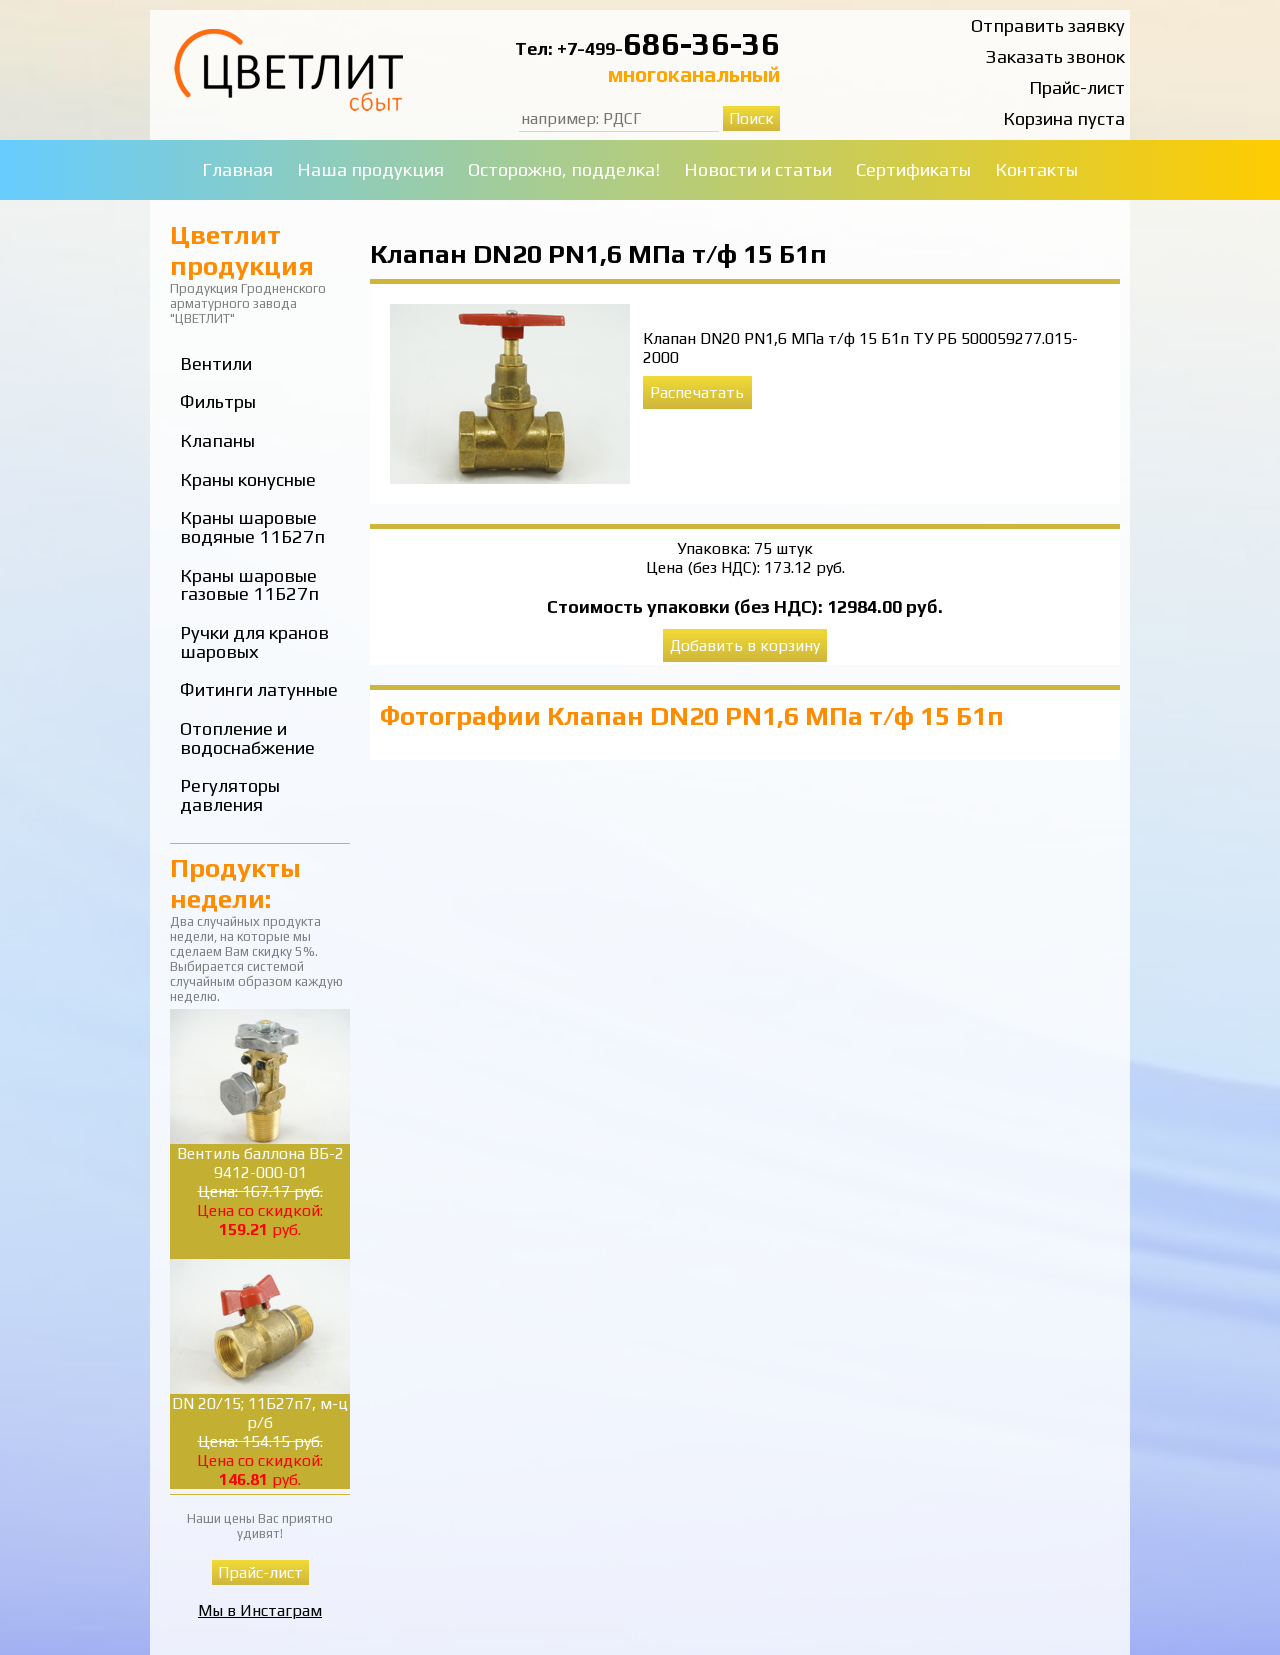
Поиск (751, 118)
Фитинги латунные (259, 689)
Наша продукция (370, 169)
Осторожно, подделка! (564, 169)
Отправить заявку (1048, 25)
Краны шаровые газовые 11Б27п (249, 585)
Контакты (1036, 169)
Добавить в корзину (745, 645)
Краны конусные (248, 479)
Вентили (216, 363)
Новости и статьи (758, 169)
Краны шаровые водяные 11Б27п (252, 527)
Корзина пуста (1064, 118)
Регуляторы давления (230, 795)
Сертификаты (913, 169)
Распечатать (697, 392)
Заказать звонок (1055, 56)
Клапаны (217, 440)
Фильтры (218, 401)
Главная (237, 169)
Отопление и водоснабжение (247, 738)
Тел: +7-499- (569, 48)
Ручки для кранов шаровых (254, 642)
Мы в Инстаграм (260, 1610)
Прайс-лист (1077, 87)
